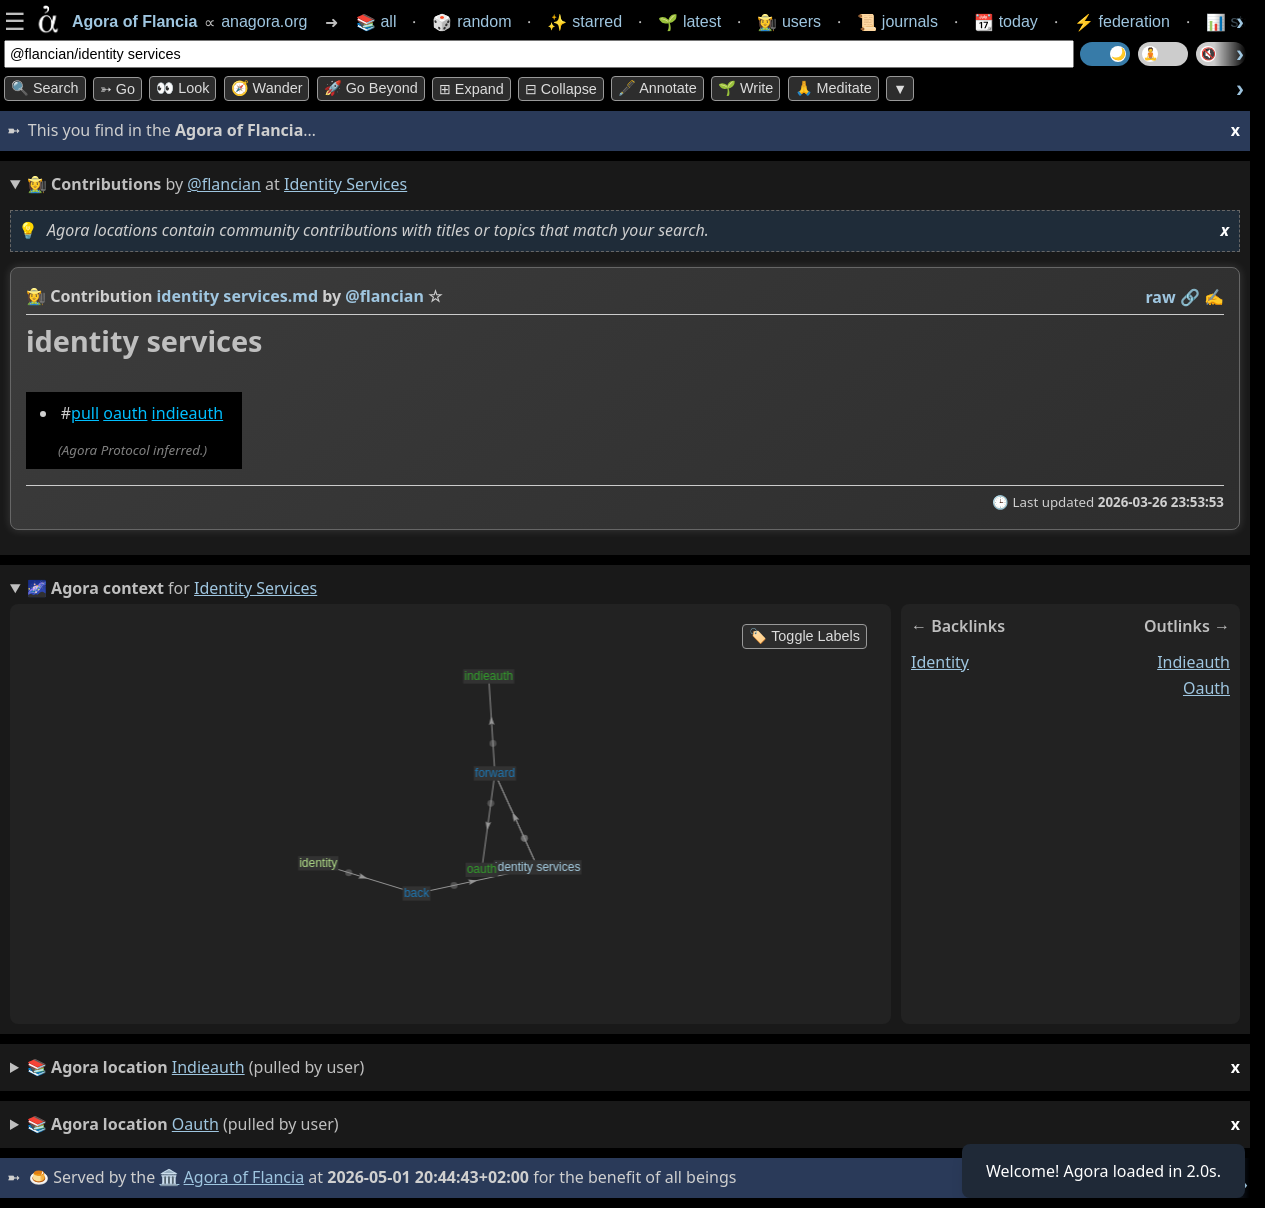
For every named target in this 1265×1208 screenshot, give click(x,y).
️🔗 (1190, 297)
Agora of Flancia (244, 1177)
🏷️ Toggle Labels (804, 636)
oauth (125, 413)
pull (85, 413)
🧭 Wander (267, 88)
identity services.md (238, 296)
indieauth (188, 413)
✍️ (1214, 297)
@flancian (224, 184)
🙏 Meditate (833, 88)
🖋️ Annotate (657, 88)
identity (940, 662)
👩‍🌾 (36, 296)
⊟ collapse (561, 89)
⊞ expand (471, 89)
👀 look (182, 88)
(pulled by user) (633, 1067)
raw (1161, 297)
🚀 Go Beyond (371, 88)
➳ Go (117, 89)
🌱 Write (745, 88)
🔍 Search (45, 88)
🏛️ (169, 1177)
